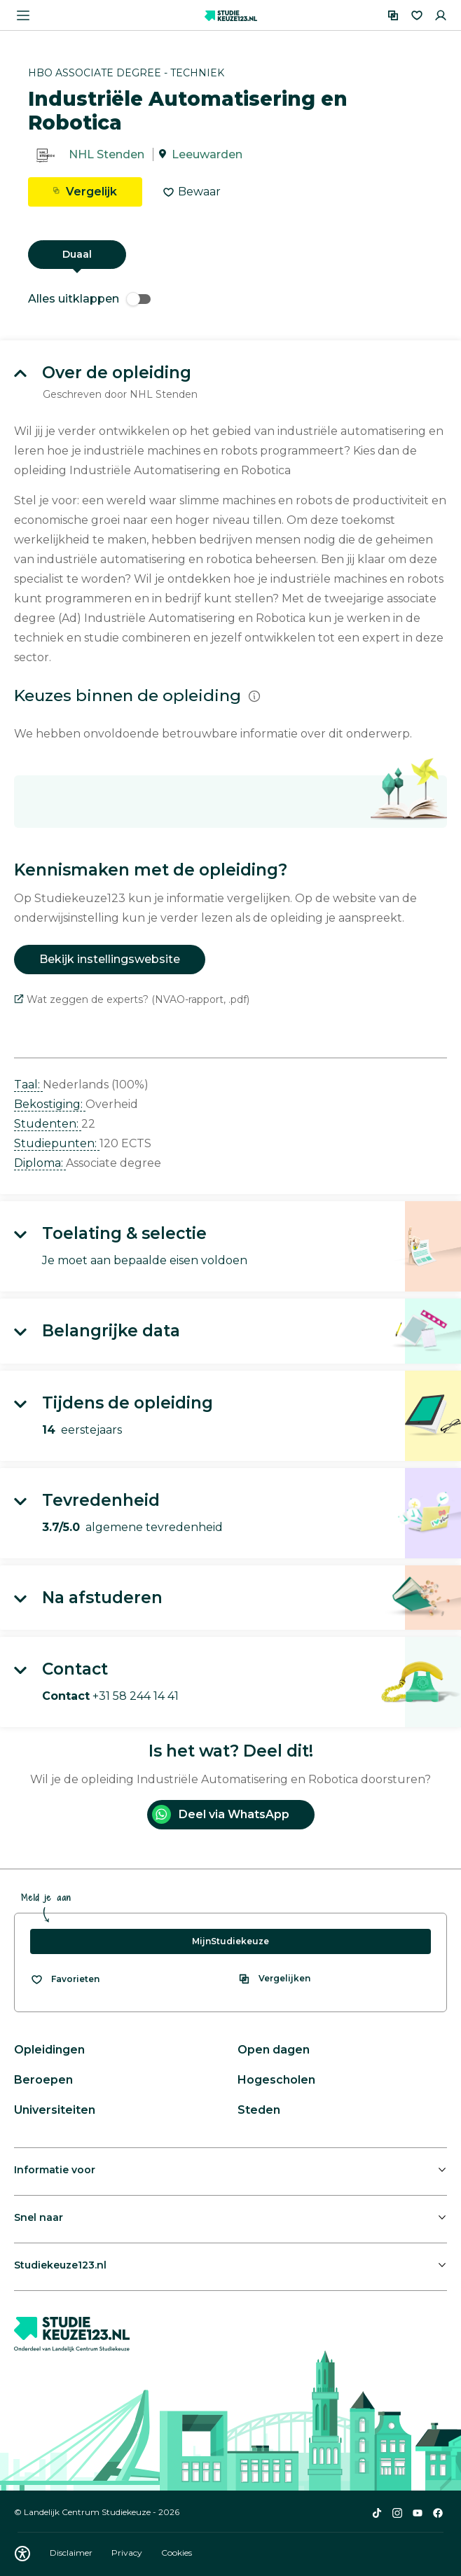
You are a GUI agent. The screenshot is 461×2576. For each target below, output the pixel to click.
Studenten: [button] (47, 1123)
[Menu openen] (23, 15)
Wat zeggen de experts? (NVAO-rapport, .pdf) (131, 999)
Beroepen (43, 2079)
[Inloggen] (441, 15)
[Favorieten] (417, 15)
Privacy (127, 2552)
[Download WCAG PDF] (22, 2553)
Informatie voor (54, 2169)
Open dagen (274, 2049)
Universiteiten (54, 2110)
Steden (259, 2110)
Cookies (176, 2552)
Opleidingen (49, 2049)
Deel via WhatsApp (220, 1814)
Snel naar (38, 2217)
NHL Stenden (106, 154)
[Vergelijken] (393, 15)
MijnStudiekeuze (230, 1941)
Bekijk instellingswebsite (109, 959)
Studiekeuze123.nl (60, 2265)
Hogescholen (276, 2079)
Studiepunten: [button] (56, 1143)
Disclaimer (72, 2552)
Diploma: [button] (40, 1163)
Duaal (77, 254)
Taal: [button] (28, 1084)
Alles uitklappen (89, 298)
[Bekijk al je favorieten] (64, 1979)
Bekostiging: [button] (49, 1104)
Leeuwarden (207, 154)
